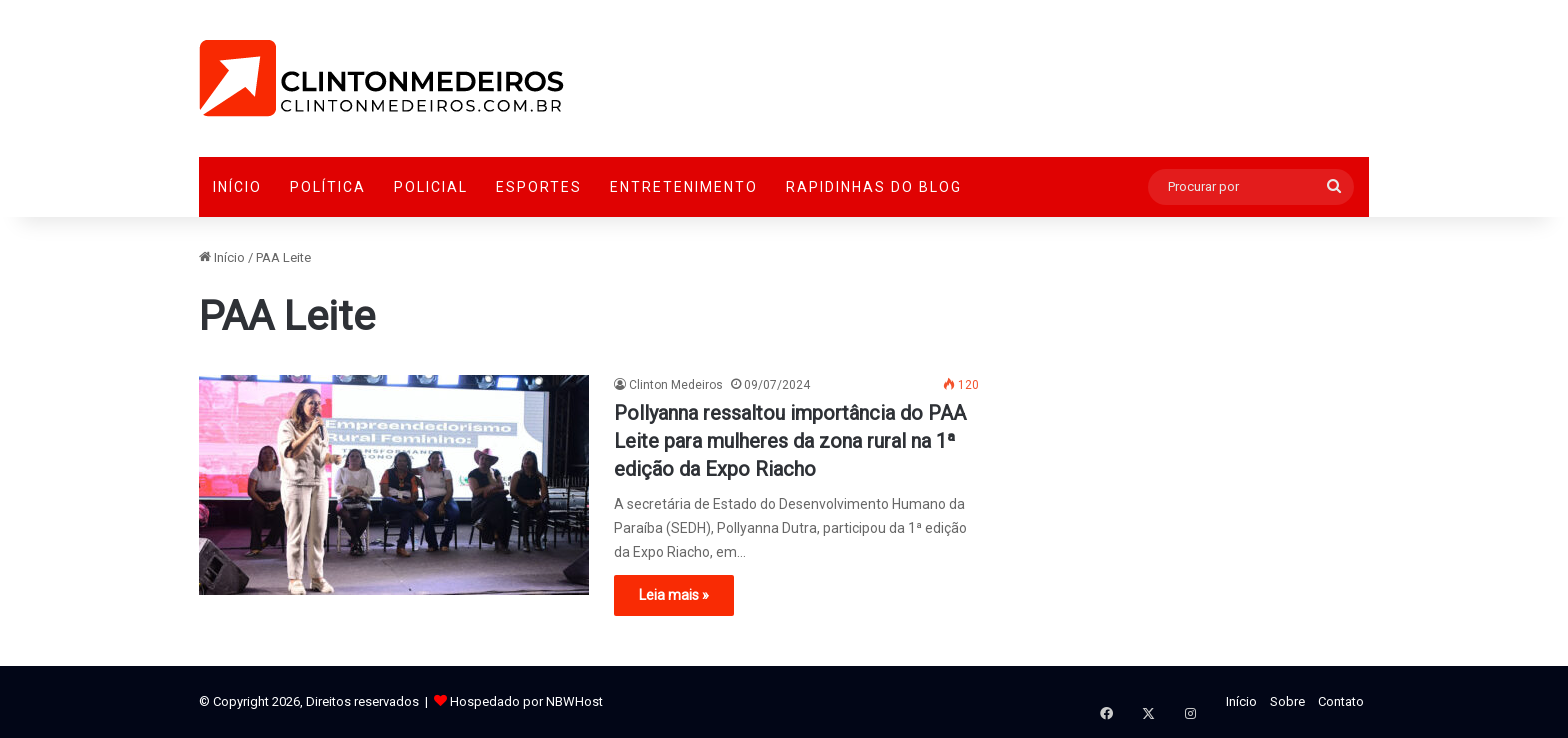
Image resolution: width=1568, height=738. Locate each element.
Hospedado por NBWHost (526, 701)
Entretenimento (684, 187)
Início (237, 187)
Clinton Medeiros (676, 385)
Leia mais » (674, 595)
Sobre (1287, 701)
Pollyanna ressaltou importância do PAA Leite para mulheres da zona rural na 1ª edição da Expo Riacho (790, 441)
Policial (431, 187)
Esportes (539, 187)
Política (328, 187)
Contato (1341, 701)
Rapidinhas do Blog (874, 187)
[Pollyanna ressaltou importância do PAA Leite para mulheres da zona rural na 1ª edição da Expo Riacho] (394, 485)
